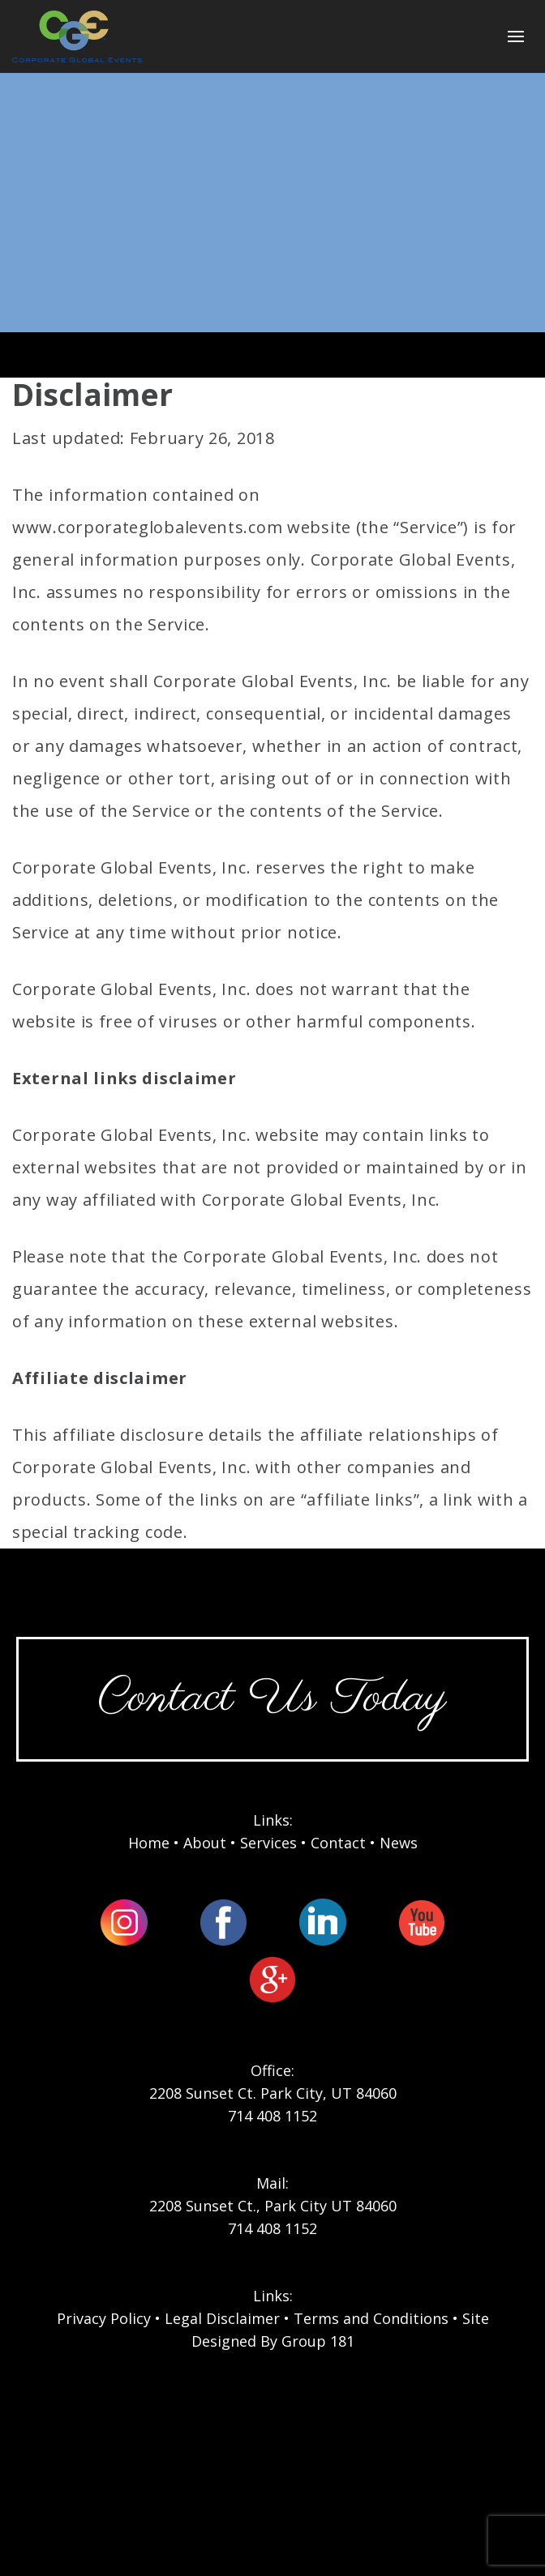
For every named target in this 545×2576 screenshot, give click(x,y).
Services (268, 1842)
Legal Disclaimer (222, 2318)
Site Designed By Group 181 (340, 2330)
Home (149, 1842)
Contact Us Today (272, 1699)
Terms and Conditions (371, 2318)
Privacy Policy (104, 2318)
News (399, 1842)
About (204, 1842)
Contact (338, 1842)
